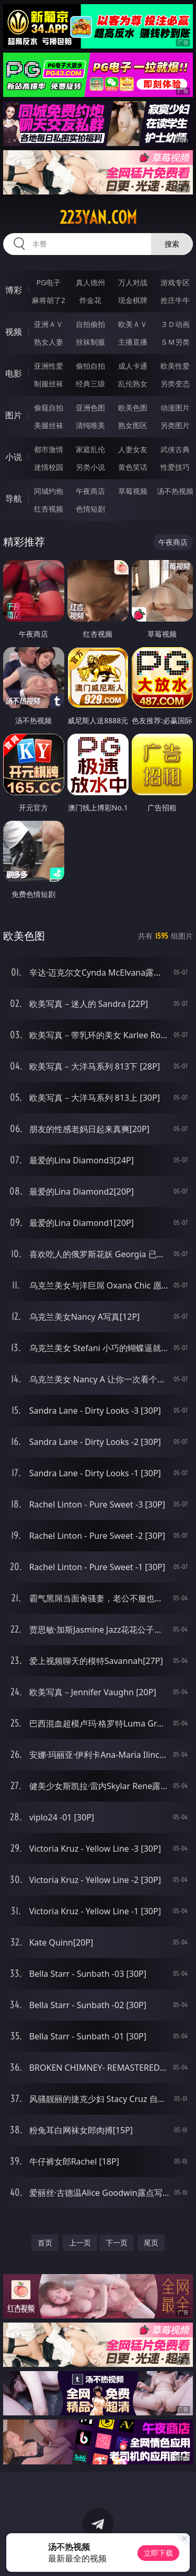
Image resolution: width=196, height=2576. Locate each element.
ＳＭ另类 (175, 342)
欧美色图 (132, 407)
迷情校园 (48, 467)
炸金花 (90, 300)
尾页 (151, 2242)
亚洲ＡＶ (48, 324)
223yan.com (98, 217)
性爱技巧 (175, 467)
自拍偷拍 (90, 324)
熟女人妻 (48, 342)
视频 (13, 331)
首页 (45, 2242)
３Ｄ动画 (175, 324)
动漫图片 (175, 407)
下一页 (117, 2242)
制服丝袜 (48, 383)
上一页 (80, 2242)
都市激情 (48, 449)
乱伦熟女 (132, 383)
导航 (13, 498)
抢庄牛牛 (175, 300)
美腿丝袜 (48, 425)
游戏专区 (175, 282)
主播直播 (132, 342)
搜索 (172, 244)
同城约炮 (48, 491)
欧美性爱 (175, 366)
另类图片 (175, 425)
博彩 (13, 290)
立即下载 (158, 2553)
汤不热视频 (175, 491)
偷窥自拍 (48, 407)
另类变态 (175, 383)
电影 (13, 373)
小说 (13, 457)
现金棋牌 (132, 300)
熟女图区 (132, 425)
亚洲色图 (90, 407)
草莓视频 (132, 491)
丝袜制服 (90, 342)
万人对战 (132, 282)
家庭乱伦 (90, 449)
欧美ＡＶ (132, 324)
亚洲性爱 (48, 366)
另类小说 (90, 467)
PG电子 (48, 282)
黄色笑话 (132, 467)
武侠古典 (175, 449)
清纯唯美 (90, 425)
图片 (13, 415)
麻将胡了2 (48, 300)
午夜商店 (90, 491)
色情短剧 (90, 509)
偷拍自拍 (90, 366)
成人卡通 (132, 366)
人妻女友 (132, 449)
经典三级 (90, 383)
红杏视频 (48, 509)
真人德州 (90, 282)
